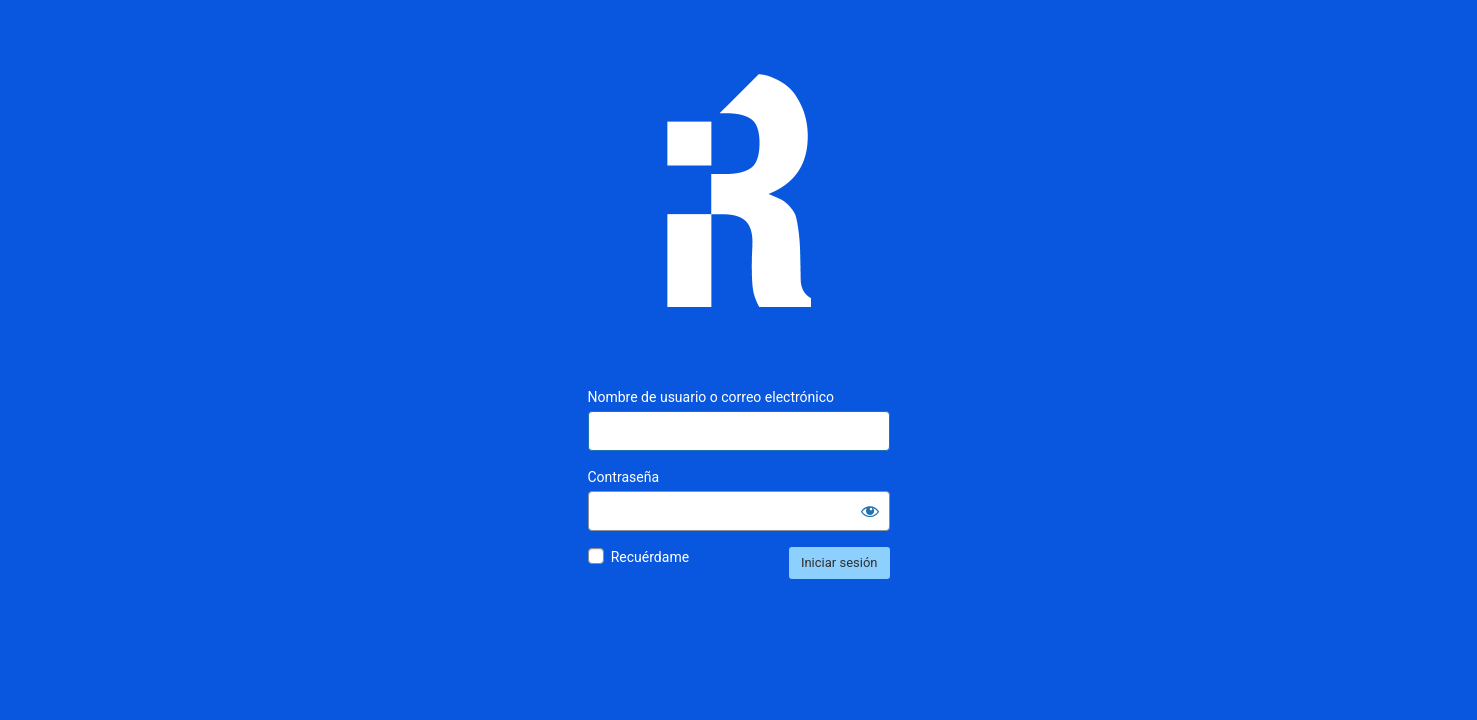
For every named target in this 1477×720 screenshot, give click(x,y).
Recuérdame (650, 557)
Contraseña (624, 477)
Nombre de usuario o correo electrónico (711, 397)
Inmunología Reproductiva (739, 205)
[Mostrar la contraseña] (870, 511)
